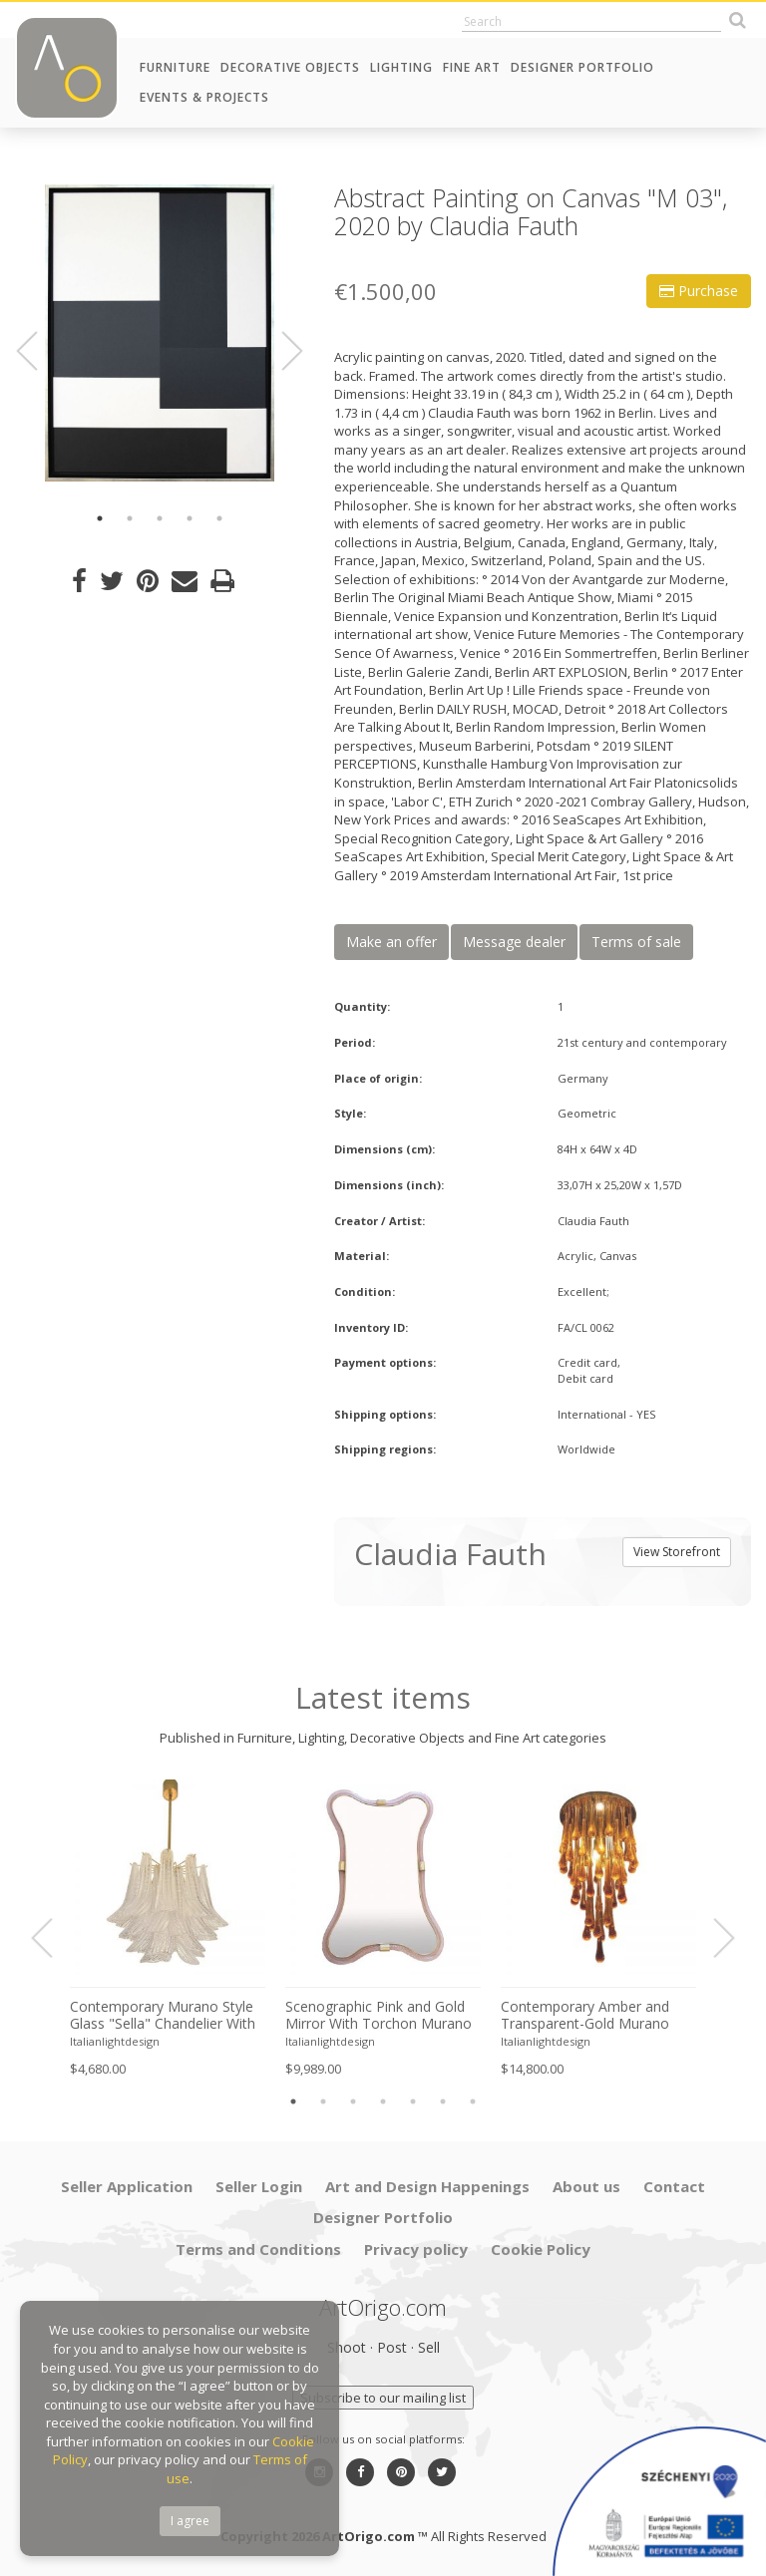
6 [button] (443, 2101)
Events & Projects (204, 97)
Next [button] (280, 351)
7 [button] (473, 2101)
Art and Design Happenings (427, 2186)
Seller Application (126, 2186)
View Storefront (676, 1551)
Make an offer (391, 941)
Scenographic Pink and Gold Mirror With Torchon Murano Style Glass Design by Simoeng (378, 2016)
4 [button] (189, 518)
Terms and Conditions (258, 2249)
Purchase (698, 290)
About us (586, 2186)
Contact (674, 2186)
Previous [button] (39, 351)
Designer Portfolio (582, 67)
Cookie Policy (540, 2249)
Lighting (401, 67)
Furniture (175, 67)
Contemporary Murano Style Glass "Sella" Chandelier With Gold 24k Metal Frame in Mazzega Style (162, 2016)
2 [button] (130, 518)
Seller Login (258, 2186)
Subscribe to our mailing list (383, 2398)
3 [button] (160, 518)
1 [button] (100, 518)
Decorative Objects (290, 67)
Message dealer (514, 941)
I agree (190, 2520)
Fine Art (472, 67)
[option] (159, 333)
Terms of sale (636, 941)
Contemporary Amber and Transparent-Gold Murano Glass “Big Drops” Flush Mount (585, 2016)
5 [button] (219, 518)
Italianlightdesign (115, 2041)
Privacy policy (416, 2249)
